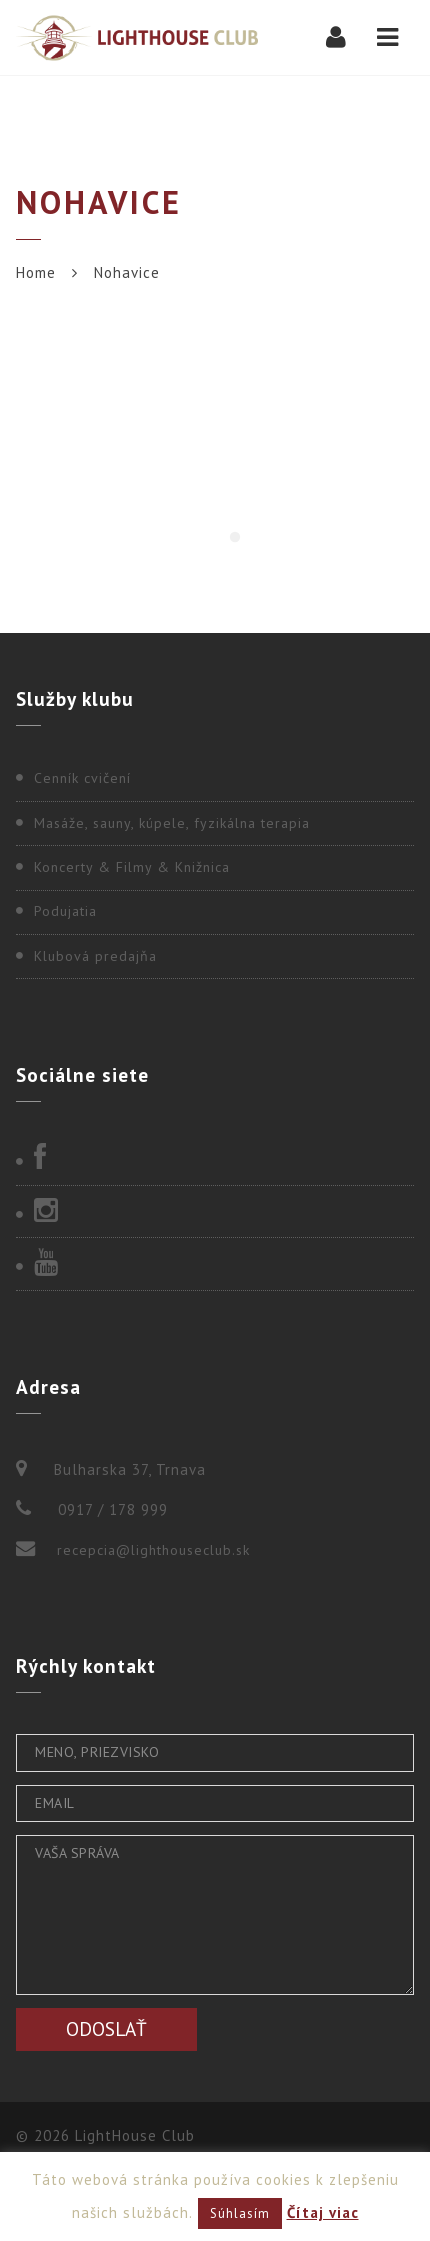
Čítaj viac (323, 2212)
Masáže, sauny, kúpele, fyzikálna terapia (172, 823)
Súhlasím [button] (240, 2213)
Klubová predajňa (95, 956)
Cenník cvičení (82, 778)
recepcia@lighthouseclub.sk (153, 1550)
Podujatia (65, 911)
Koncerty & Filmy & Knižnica (132, 867)
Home (36, 272)
